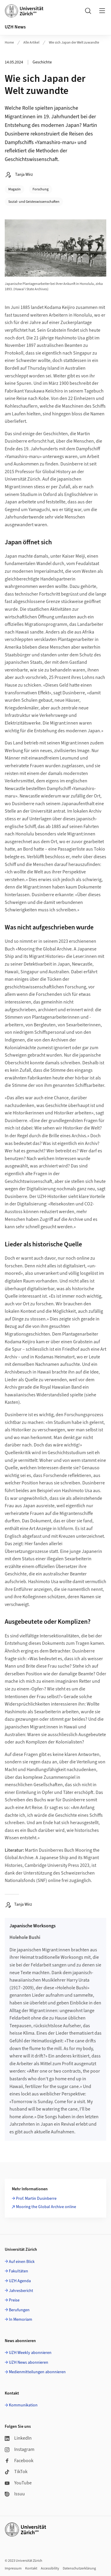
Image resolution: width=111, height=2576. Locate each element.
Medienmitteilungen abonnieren (37, 2372)
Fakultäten (18, 2271)
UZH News (15, 27)
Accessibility (50, 2568)
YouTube (18, 2483)
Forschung (41, 189)
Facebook (19, 2460)
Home (9, 42)
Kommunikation (23, 2405)
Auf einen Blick (22, 2262)
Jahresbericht (21, 2291)
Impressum (13, 2568)
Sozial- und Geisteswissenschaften (33, 201)
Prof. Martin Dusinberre (36, 2199)
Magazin (14, 189)
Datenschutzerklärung (79, 2568)
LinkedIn (18, 2438)
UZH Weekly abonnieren (30, 2353)
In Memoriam (20, 2320)
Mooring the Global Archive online (46, 2207)
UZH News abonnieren (28, 2363)
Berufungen (19, 2310)
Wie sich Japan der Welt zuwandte (74, 42)
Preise (14, 2300)
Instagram (19, 2449)
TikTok (16, 2471)
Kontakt (31, 2568)
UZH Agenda (20, 2281)
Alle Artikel (31, 42)
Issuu (15, 2494)
